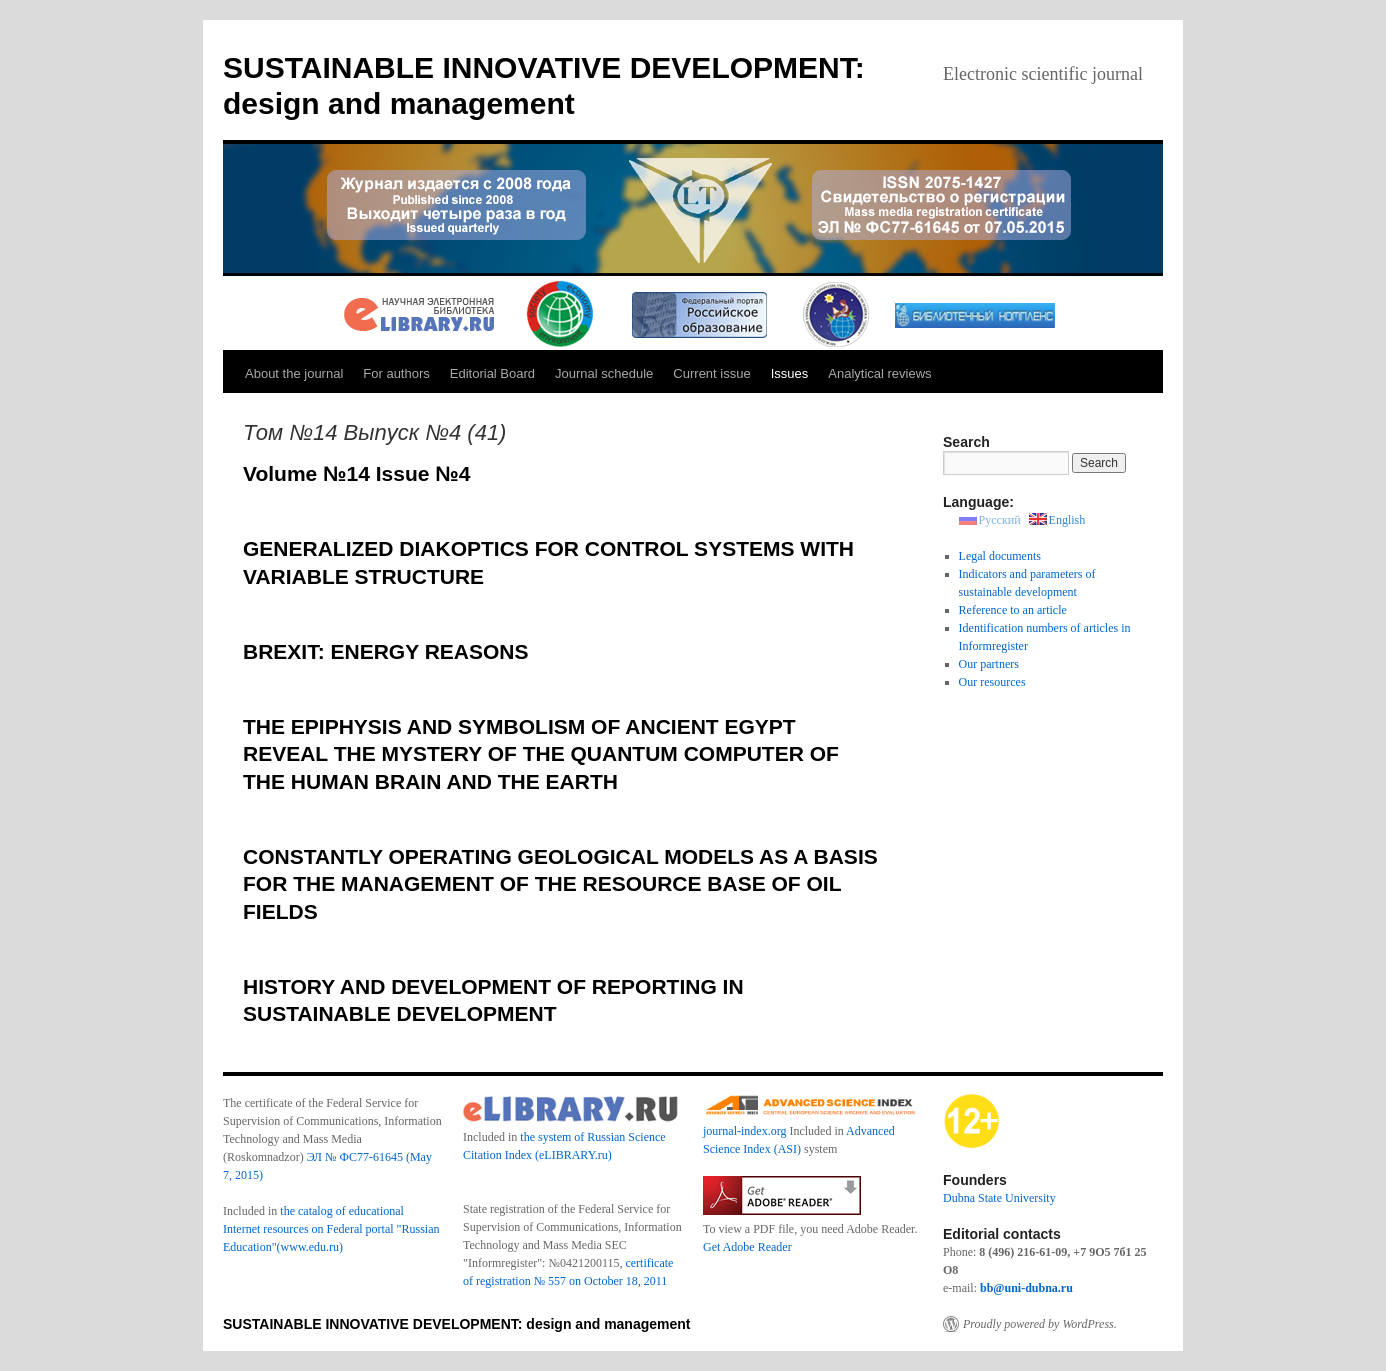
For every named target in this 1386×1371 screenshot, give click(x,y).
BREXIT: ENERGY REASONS (386, 651)
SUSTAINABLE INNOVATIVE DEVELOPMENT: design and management (457, 1324)
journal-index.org (744, 1131)
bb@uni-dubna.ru (1026, 1288)
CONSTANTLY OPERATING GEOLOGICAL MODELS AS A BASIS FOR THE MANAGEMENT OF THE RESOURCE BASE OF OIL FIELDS (560, 884)
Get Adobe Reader (747, 1247)
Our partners (989, 664)
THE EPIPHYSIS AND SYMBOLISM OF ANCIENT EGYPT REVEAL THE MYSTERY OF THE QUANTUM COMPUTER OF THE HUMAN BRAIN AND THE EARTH (541, 754)
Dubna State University (999, 1198)
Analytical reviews (879, 373)
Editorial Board (492, 373)
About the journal (294, 373)
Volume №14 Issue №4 (356, 473)
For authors (396, 373)
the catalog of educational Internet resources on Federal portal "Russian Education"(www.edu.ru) (331, 1229)
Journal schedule (604, 373)
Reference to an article (1013, 610)
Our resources (992, 682)
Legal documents (1000, 556)
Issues (790, 373)
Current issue (711, 373)
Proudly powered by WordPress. (1040, 1324)
